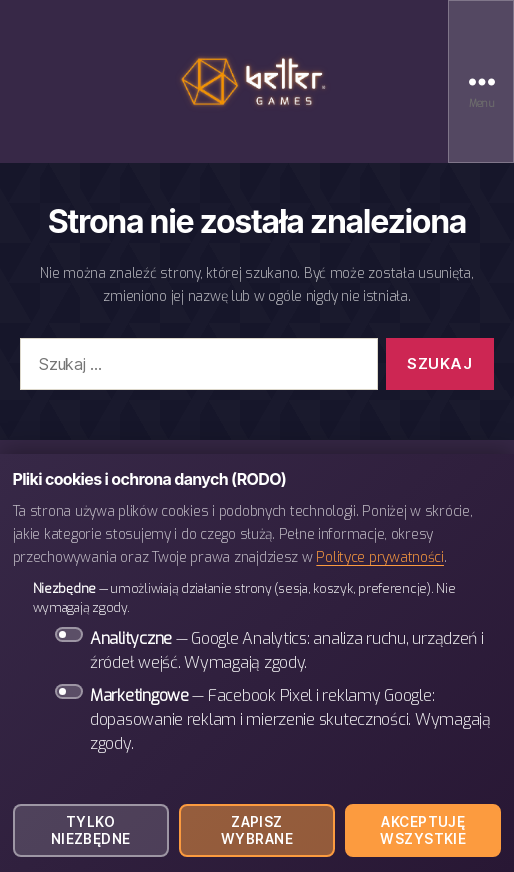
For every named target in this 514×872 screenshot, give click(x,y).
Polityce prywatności (380, 557)
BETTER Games (257, 81)
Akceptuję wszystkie (423, 830)
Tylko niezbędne (91, 830)
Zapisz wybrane (257, 830)
